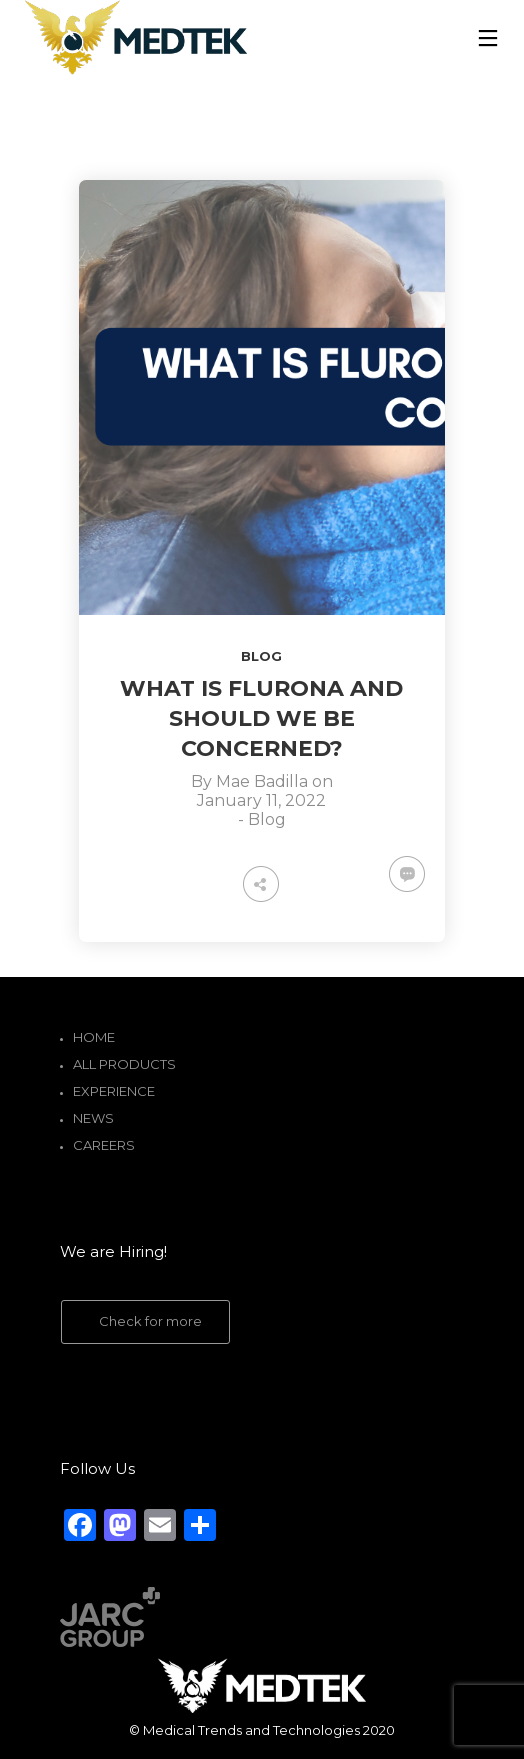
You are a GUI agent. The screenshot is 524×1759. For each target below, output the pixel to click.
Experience (114, 1091)
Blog (261, 656)
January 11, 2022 (261, 800)
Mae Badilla (262, 781)
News (93, 1118)
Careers (104, 1145)
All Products (124, 1064)
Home (94, 1037)
